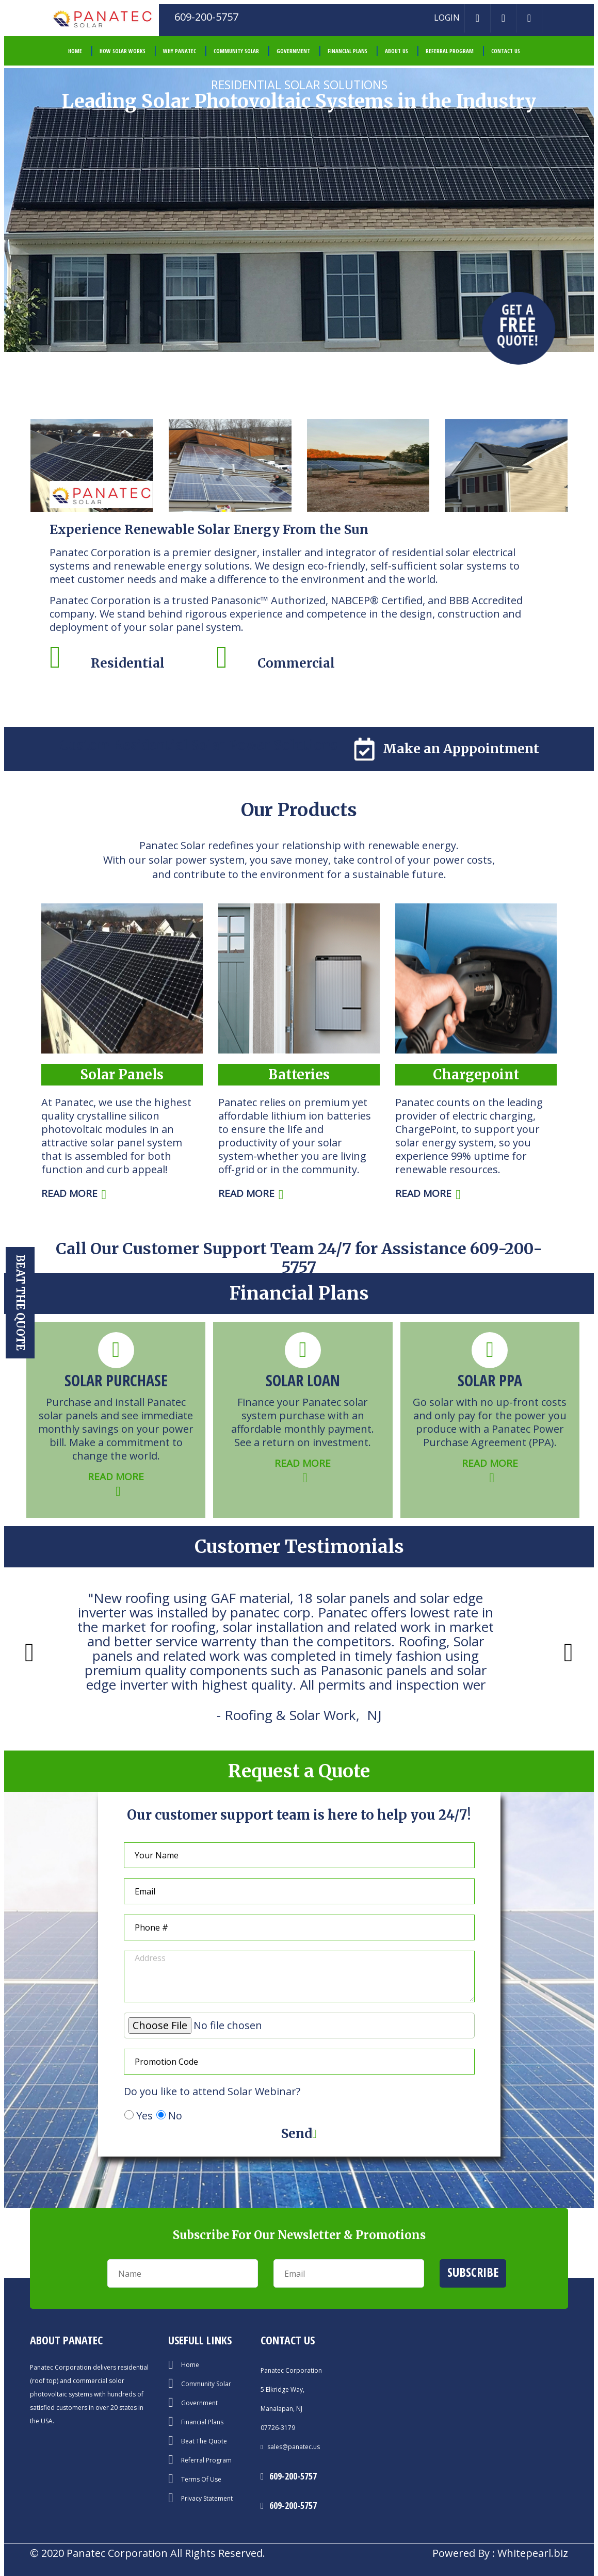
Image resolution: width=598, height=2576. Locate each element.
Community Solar (236, 51)
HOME (75, 51)
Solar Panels (122, 1074)
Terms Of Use (201, 2479)
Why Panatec (179, 51)
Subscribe (472, 2271)
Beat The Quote (204, 2441)
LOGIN (447, 17)
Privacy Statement (207, 2498)
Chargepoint (476, 1074)
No (175, 2116)
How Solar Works (123, 51)
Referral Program (450, 51)
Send (299, 2134)
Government (293, 51)
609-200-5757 (293, 2476)
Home (190, 2365)
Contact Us (505, 51)
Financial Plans (347, 51)
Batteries (299, 1074)
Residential (128, 663)
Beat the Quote (20, 1303)
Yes (144, 2116)
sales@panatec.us (293, 2446)
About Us (396, 51)
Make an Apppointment (445, 748)
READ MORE (74, 1193)
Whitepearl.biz (532, 2553)
